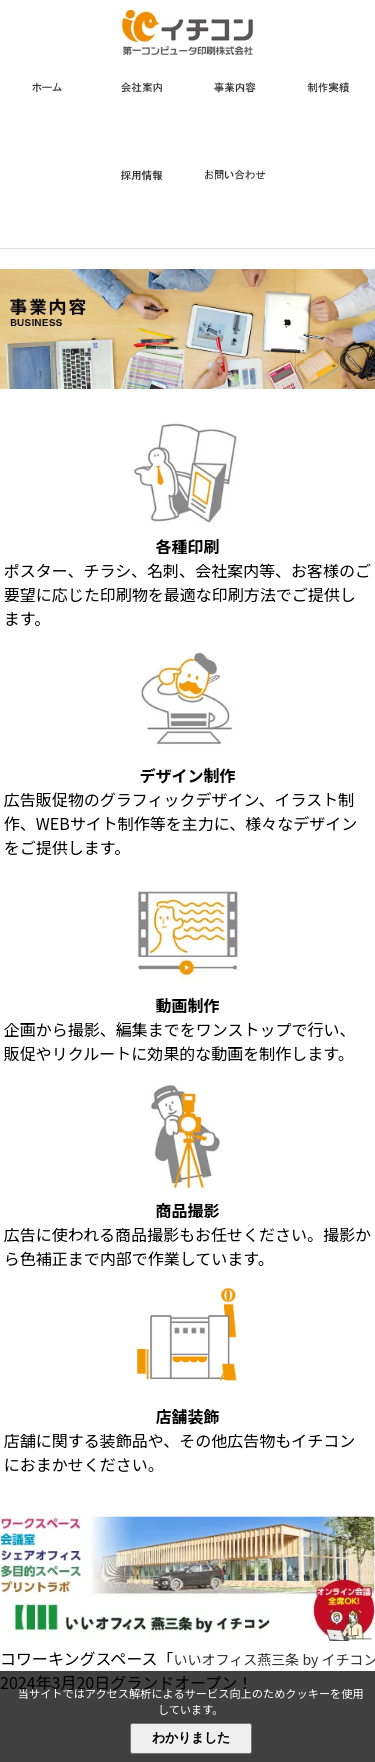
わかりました (191, 1737)
